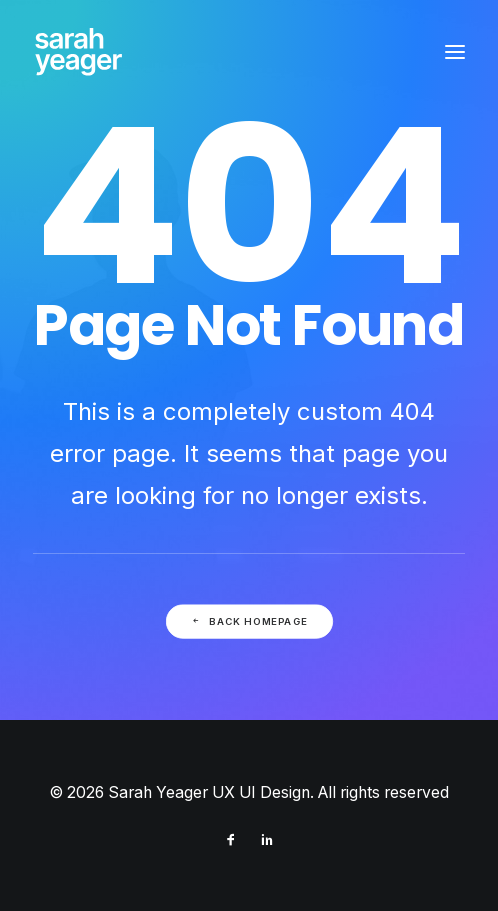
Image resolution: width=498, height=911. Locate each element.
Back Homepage (249, 621)
